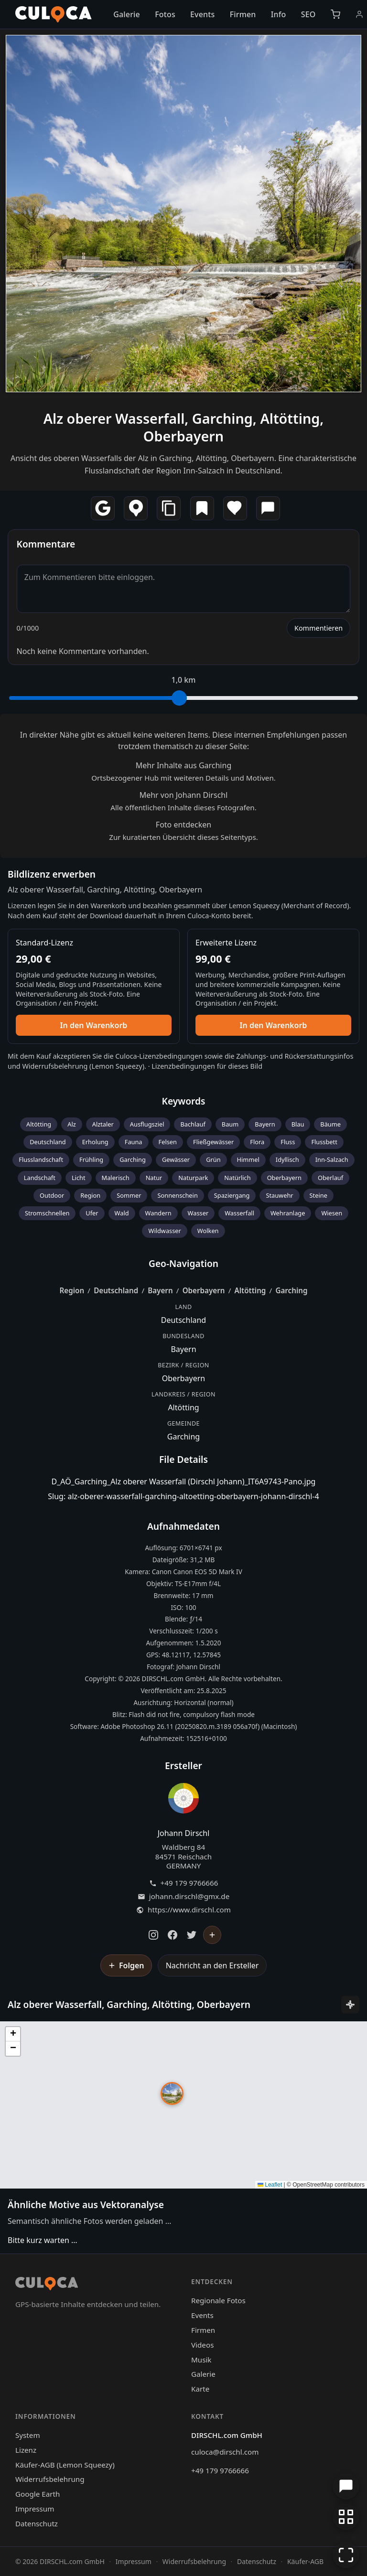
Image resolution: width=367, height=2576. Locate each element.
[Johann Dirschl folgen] (212, 1935)
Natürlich (237, 1177)
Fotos (165, 14)
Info (278, 14)
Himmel (248, 1159)
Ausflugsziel (147, 1124)
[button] (172, 2093)
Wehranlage (287, 1213)
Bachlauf (192, 1124)
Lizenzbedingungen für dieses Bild (206, 1066)
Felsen (168, 1142)
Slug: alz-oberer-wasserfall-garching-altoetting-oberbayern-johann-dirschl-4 (183, 1496)
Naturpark (193, 1177)
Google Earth (37, 2494)
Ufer (92, 1213)
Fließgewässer (213, 1142)
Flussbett (324, 1142)
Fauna (133, 1142)
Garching (132, 1159)
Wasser (198, 1213)
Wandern (158, 1213)
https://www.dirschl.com (189, 1909)
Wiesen (331, 1213)
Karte (200, 2389)
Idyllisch (287, 1159)
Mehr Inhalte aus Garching (183, 765)
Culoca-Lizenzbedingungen (159, 1056)
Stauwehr (279, 1195)
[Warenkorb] (335, 14)
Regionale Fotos (218, 2300)
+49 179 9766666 (189, 1883)
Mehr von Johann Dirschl (184, 795)
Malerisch (116, 1177)
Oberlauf (330, 1177)
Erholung (95, 1142)
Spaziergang (232, 1195)
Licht (79, 1177)
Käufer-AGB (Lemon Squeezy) (65, 2464)
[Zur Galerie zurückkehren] (346, 2516)
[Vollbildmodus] (346, 2555)
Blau (297, 1124)
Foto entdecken (183, 824)
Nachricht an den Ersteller (212, 1965)
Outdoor (52, 1195)
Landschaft (39, 1177)
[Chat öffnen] (346, 2486)
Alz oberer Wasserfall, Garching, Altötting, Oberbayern (183, 427)
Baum (230, 1124)
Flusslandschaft (41, 1159)
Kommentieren (318, 628)
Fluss (288, 1142)
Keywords (183, 1101)
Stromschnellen (47, 1213)
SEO (308, 14)
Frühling (91, 1159)
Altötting (38, 1124)
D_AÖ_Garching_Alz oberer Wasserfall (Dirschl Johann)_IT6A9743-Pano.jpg (184, 1481)
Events (202, 14)
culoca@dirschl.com (225, 2452)
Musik (201, 2359)
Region (90, 1195)
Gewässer (176, 1159)
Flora (257, 1142)
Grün (213, 1159)
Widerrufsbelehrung (54, 1066)
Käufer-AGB (305, 2561)
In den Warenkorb (94, 1025)
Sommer (129, 1195)
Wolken (208, 1230)
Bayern (265, 1124)
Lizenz (25, 2450)
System (27, 2435)
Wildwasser (164, 1230)
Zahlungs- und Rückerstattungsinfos (294, 1056)
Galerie (126, 14)
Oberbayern (284, 1177)
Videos (202, 2345)
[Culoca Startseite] (53, 14)
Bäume (330, 1124)
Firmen (243, 14)
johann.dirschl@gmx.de (189, 1896)
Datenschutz (36, 2523)
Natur (154, 1177)
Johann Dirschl (184, 1833)
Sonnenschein (177, 1195)
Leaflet (270, 2184)
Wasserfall (239, 1213)
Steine (318, 1195)
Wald (122, 1213)
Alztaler (103, 1124)
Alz (71, 1124)
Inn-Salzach (331, 1159)
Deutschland (48, 1142)
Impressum (34, 2508)
